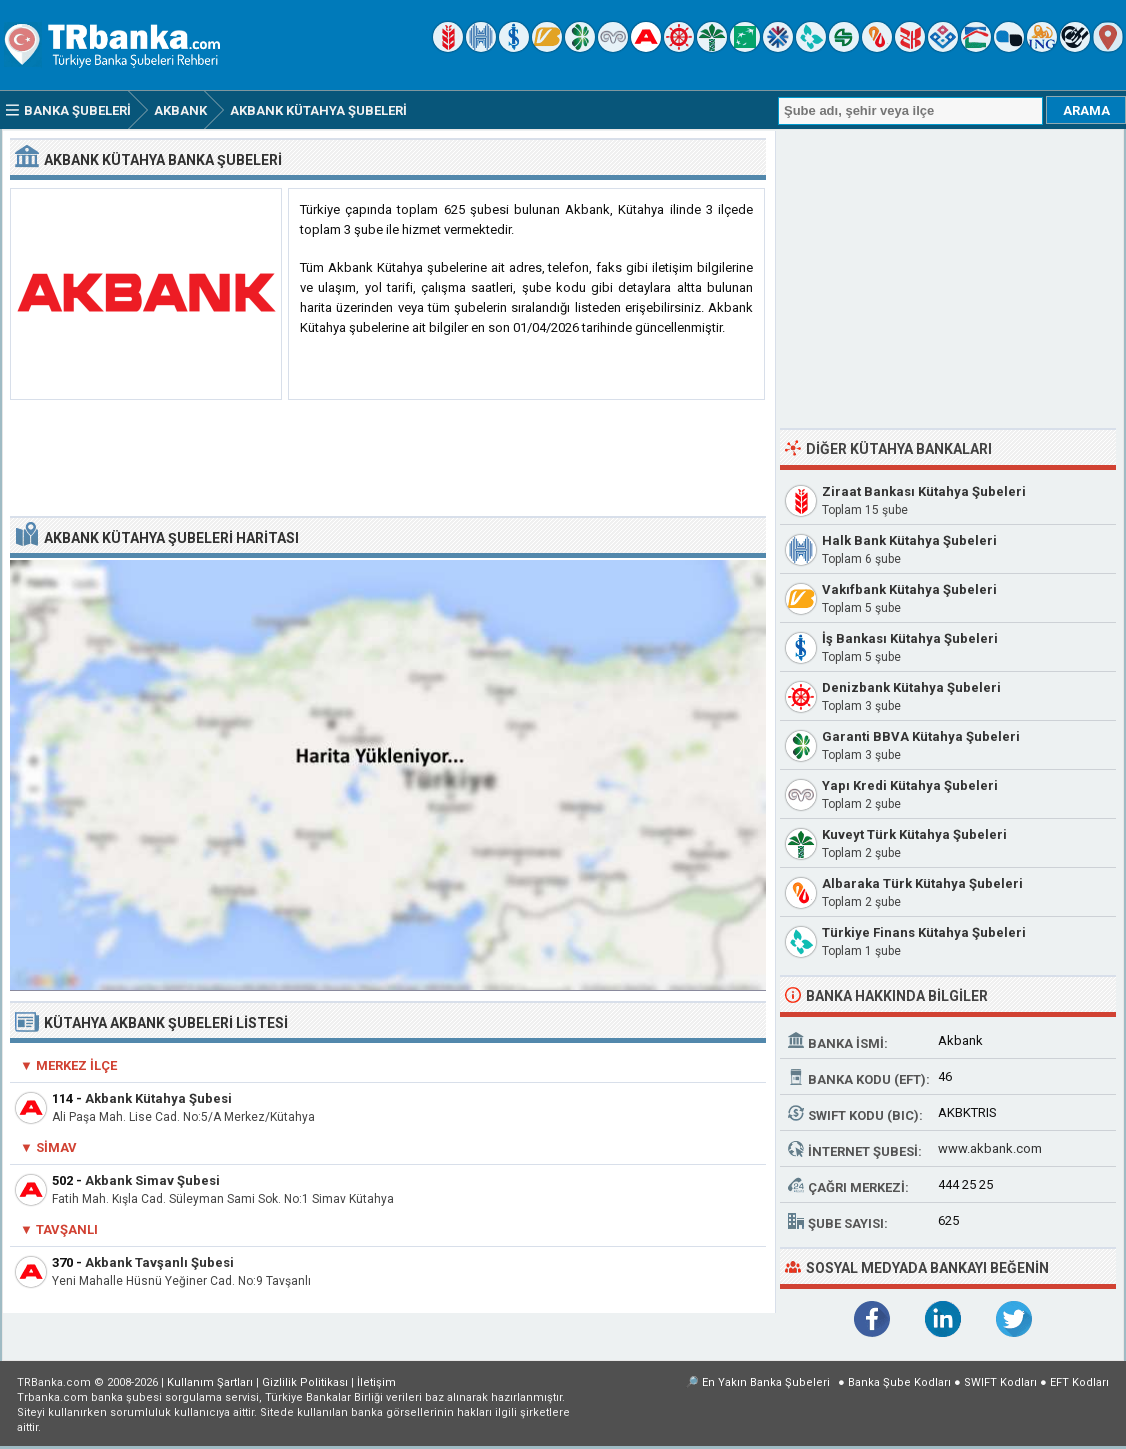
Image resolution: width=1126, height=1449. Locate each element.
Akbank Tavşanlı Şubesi (159, 1262)
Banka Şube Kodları (899, 1382)
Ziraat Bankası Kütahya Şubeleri (924, 491)
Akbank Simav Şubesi (152, 1180)
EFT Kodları (1079, 1382)
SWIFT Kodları (1000, 1382)
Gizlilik (305, 1382)
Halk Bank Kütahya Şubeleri (909, 540)
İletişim (376, 1382)
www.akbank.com (990, 1148)
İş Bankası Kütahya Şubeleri (910, 638)
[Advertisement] (388, 459)
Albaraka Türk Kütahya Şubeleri (922, 883)
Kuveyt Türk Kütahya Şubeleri (914, 834)
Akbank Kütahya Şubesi (158, 1098)
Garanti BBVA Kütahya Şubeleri (921, 736)
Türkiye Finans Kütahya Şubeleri (924, 932)
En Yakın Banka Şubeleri (766, 1382)
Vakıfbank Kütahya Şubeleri (909, 589)
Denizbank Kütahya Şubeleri (911, 687)
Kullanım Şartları (210, 1382)
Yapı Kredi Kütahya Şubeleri (910, 785)
